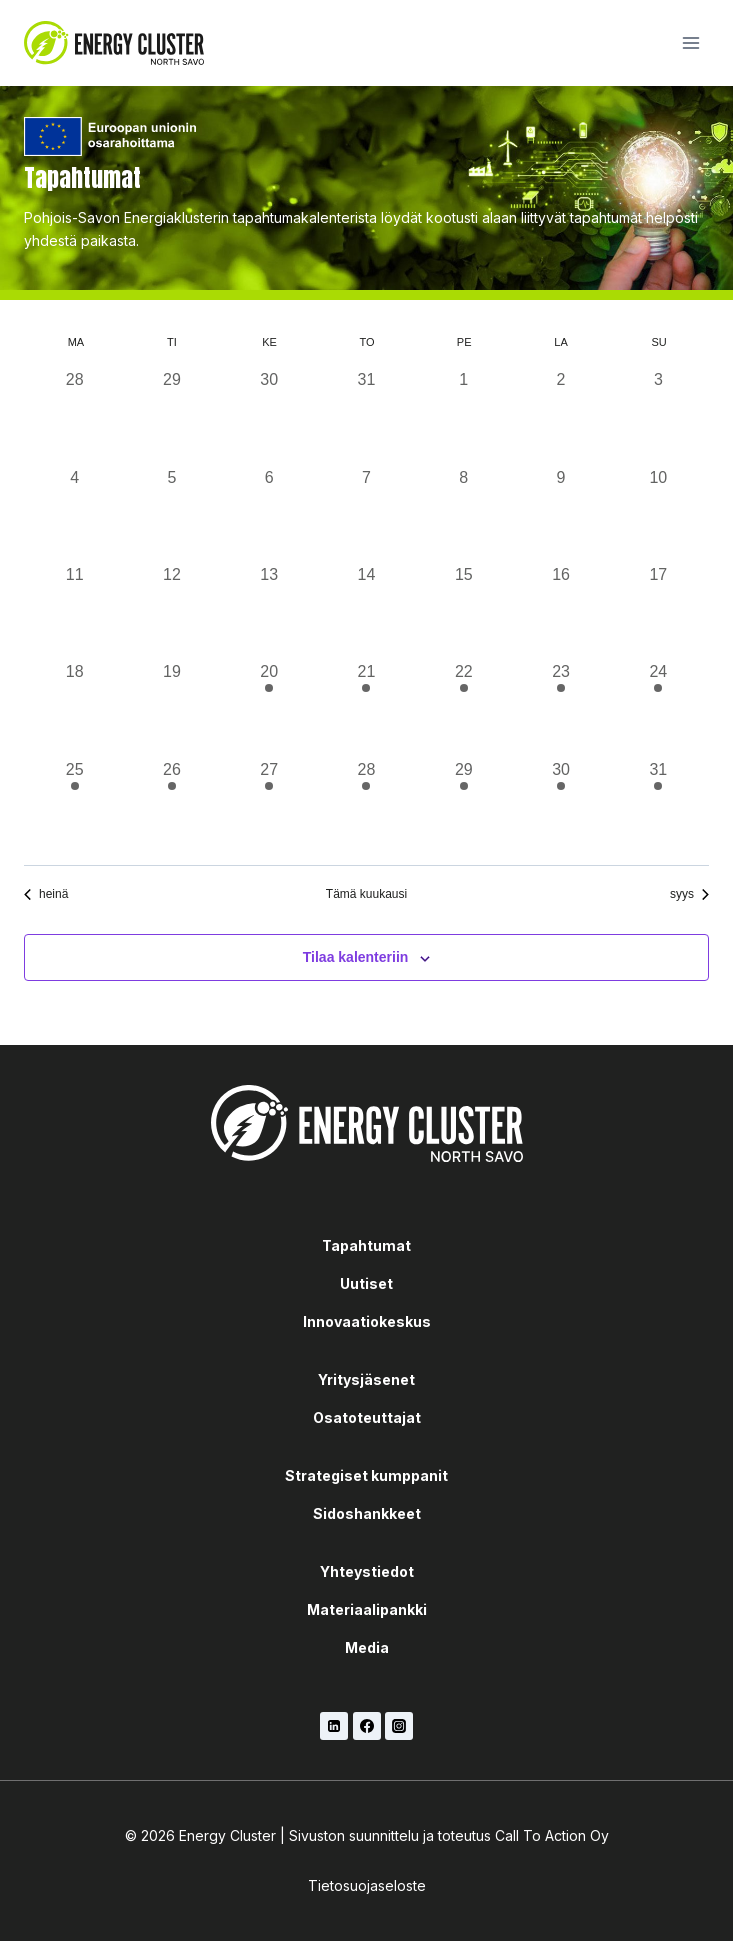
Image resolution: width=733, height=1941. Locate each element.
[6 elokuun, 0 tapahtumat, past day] (269, 514)
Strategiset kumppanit (366, 1475)
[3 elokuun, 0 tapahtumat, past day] (658, 416)
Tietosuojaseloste (367, 1885)
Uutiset (366, 1283)
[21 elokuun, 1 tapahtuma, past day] (366, 708)
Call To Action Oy (552, 1835)
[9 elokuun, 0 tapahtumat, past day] (560, 514)
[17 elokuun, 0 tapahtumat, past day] (658, 611)
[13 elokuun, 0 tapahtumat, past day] (269, 611)
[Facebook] (367, 1726)
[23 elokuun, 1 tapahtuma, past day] (560, 708)
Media (367, 1647)
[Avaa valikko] (690, 42)
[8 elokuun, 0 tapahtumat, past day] (463, 514)
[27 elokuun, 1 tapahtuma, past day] (269, 806)
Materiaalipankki (367, 1609)
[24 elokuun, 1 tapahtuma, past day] (658, 708)
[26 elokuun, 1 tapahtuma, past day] (171, 806)
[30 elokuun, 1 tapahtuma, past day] (560, 806)
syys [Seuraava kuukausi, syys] (689, 894)
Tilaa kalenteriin (356, 957)
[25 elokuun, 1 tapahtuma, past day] (74, 806)
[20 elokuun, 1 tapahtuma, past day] (269, 708)
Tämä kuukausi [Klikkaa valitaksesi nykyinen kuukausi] (366, 894)
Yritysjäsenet (366, 1379)
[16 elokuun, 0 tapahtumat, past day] (560, 611)
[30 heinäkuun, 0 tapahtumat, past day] (269, 416)
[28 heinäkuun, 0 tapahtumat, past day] (74, 416)
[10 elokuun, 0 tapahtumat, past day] (658, 514)
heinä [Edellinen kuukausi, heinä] (46, 894)
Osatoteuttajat (367, 1417)
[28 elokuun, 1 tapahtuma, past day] (366, 806)
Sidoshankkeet (367, 1513)
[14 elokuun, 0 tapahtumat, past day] (366, 611)
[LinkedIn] (334, 1726)
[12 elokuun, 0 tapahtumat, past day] (171, 611)
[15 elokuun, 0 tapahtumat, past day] (463, 611)
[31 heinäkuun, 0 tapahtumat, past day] (366, 416)
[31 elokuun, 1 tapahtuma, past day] (658, 806)
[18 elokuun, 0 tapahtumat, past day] (74, 708)
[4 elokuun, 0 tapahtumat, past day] (74, 514)
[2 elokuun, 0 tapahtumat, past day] (560, 416)
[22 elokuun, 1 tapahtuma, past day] (463, 708)
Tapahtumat (366, 1245)
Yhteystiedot (367, 1571)
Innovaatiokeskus (367, 1321)
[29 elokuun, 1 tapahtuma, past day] (463, 806)
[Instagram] (399, 1726)
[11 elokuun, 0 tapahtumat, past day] (74, 611)
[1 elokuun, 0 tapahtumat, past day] (463, 416)
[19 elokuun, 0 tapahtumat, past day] (171, 708)
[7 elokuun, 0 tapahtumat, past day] (366, 514)
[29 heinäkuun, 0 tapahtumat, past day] (171, 416)
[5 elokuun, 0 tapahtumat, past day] (171, 514)
